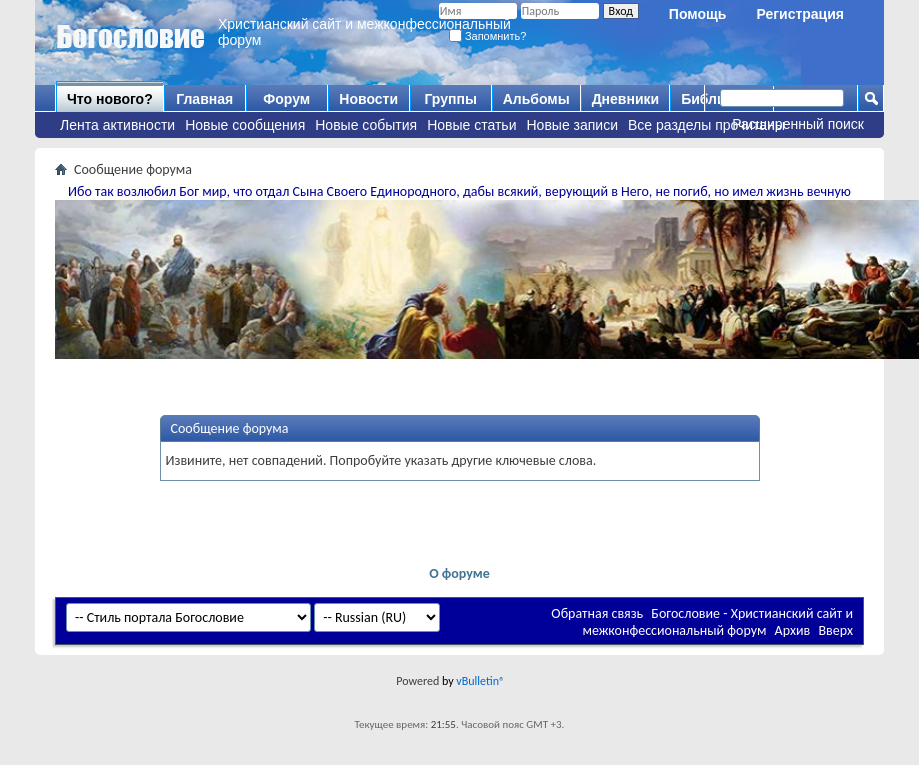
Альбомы (536, 99)
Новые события (366, 125)
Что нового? (110, 99)
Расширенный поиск (798, 124)
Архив (793, 630)
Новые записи (573, 125)
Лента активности (117, 125)
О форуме (459, 573)
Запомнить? (488, 36)
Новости (368, 99)
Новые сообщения (245, 125)
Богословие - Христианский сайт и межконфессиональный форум (717, 622)
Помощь (698, 14)
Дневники (626, 99)
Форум (286, 99)
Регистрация (800, 14)
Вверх (835, 630)
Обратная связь (597, 613)
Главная (204, 99)
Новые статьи (471, 125)
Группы (450, 99)
